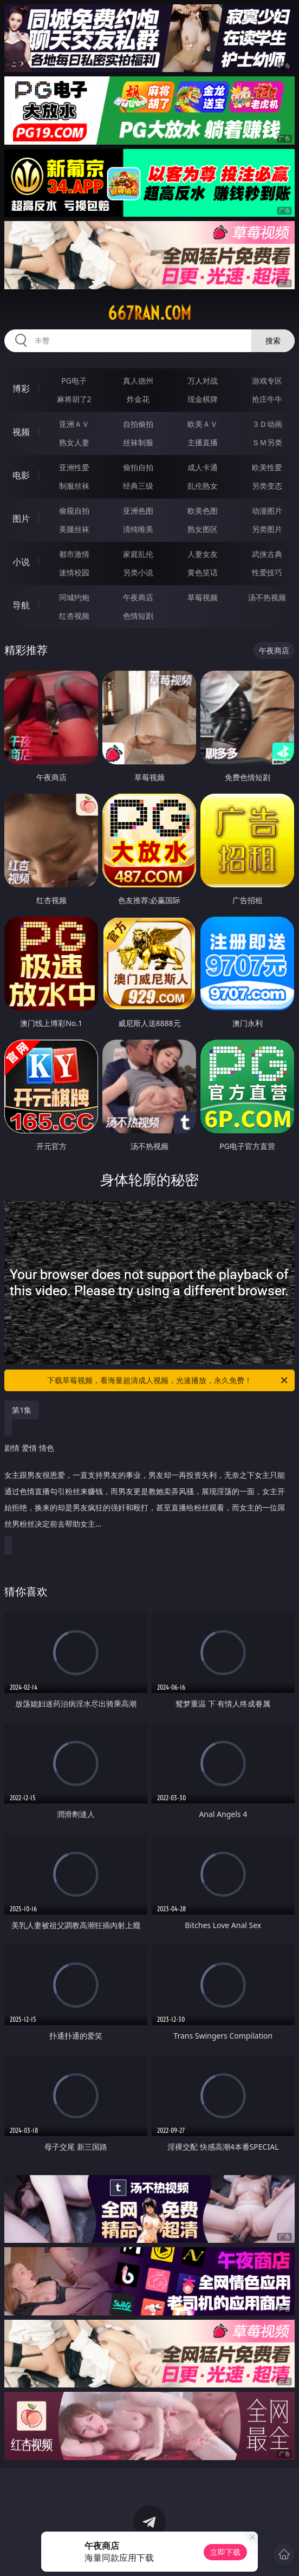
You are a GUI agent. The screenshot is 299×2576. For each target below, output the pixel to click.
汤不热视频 (267, 597)
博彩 (21, 388)
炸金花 (138, 399)
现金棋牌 (202, 399)
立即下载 (225, 2552)
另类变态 (267, 486)
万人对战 (202, 380)
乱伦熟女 (202, 486)
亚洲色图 (138, 510)
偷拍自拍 (138, 467)
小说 (21, 562)
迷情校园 (74, 572)
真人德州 (138, 380)
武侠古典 (267, 554)
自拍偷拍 (138, 424)
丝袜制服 (138, 442)
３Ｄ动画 (267, 424)
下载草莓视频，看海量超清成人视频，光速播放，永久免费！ (168, 1380)
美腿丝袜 (74, 529)
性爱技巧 (267, 572)
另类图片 (267, 529)
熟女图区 (202, 529)
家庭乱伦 (138, 554)
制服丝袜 (74, 486)
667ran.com (149, 313)
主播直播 (202, 442)
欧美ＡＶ (202, 424)
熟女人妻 (74, 442)
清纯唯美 (138, 529)
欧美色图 (202, 510)
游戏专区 (267, 380)
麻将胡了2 (74, 399)
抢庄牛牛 (267, 399)
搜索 (273, 340)
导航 (21, 605)
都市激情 (74, 554)
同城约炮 (74, 597)
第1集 (21, 1410)
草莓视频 (202, 597)
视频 (21, 432)
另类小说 (138, 572)
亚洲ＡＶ (74, 424)
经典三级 (138, 486)
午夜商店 (138, 597)
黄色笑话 (202, 572)
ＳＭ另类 (267, 442)
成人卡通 (202, 467)
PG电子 (74, 380)
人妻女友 (202, 554)
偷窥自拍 (74, 510)
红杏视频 (74, 616)
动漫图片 (267, 510)
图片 (21, 518)
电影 (21, 475)
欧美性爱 (267, 467)
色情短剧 (138, 616)
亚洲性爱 (74, 467)
